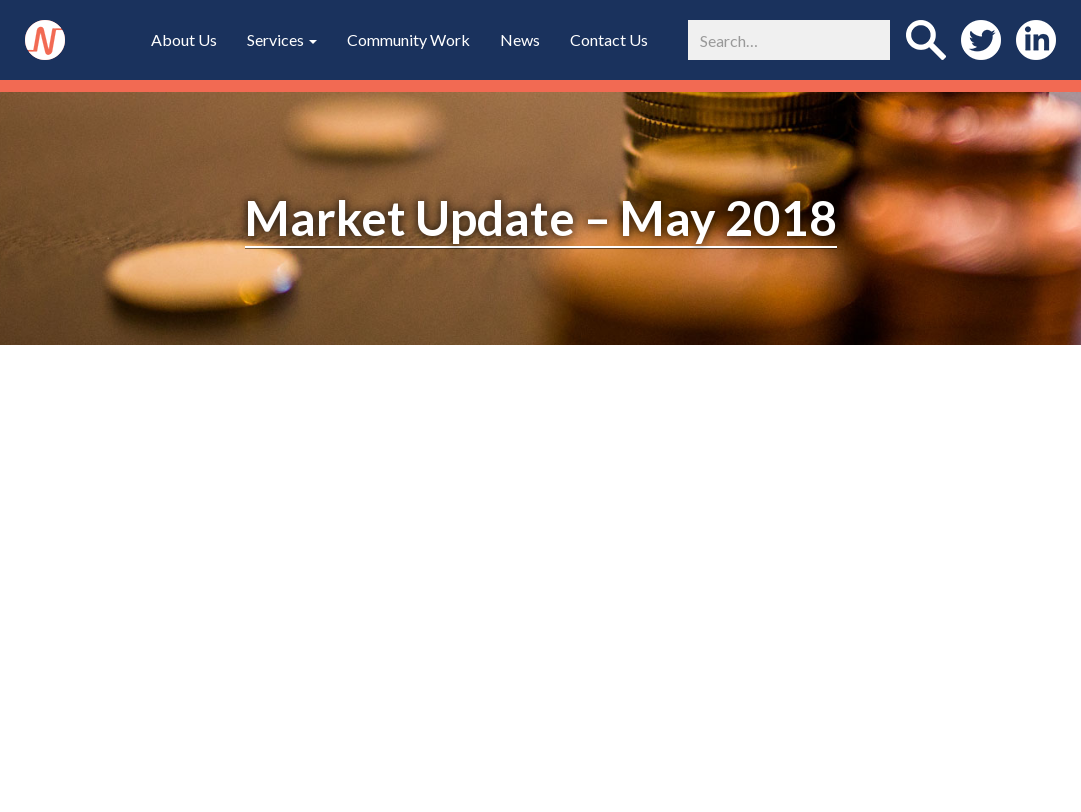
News (520, 39)
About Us (184, 39)
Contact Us (609, 39)
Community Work (408, 39)
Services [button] (282, 39)
